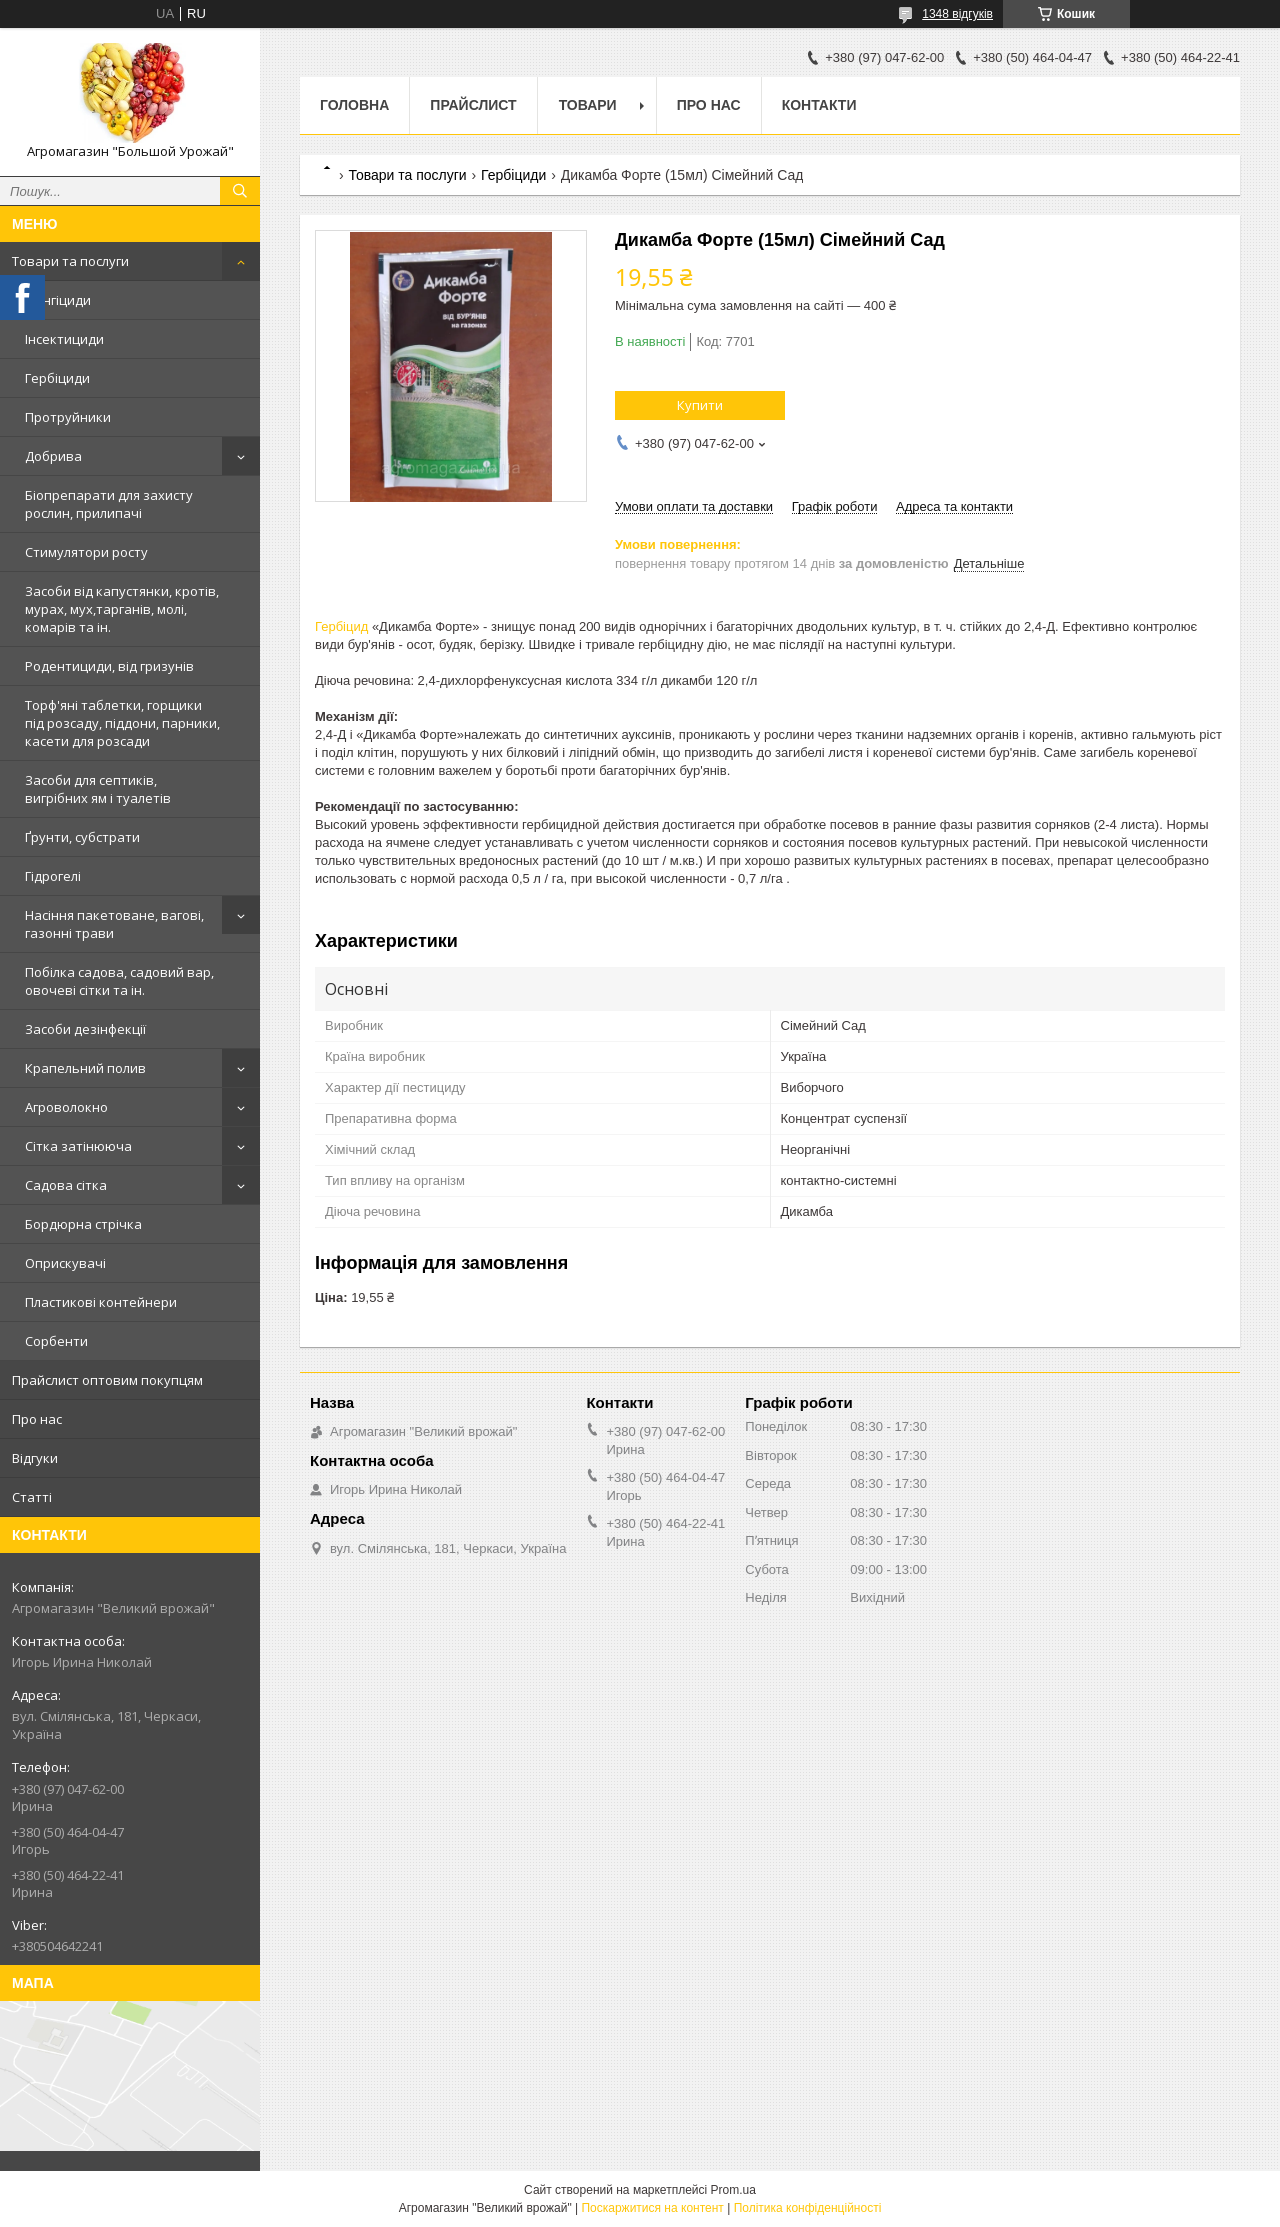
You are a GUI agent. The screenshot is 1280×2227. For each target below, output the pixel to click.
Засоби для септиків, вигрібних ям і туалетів (98, 789)
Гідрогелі (53, 876)
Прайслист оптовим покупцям (107, 1380)
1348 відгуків (957, 14)
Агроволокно (66, 1107)
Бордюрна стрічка (83, 1224)
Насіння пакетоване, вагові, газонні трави (114, 924)
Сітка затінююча (78, 1146)
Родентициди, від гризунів (109, 666)
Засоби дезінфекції (85, 1029)
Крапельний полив (85, 1068)
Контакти (819, 105)
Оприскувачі (65, 1263)
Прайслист (473, 105)
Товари (588, 105)
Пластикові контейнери (101, 1302)
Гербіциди (57, 378)
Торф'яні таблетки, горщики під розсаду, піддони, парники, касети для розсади (122, 723)
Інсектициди (64, 339)
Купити (700, 405)
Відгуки (35, 1458)
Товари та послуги (70, 261)
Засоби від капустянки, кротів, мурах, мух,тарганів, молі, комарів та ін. (122, 609)
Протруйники (68, 417)
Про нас (37, 1419)
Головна (354, 105)
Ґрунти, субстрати (82, 837)
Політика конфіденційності (808, 2208)
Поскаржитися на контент (652, 2208)
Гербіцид (341, 626)
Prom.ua (733, 2190)
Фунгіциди (58, 300)
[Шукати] (240, 191)
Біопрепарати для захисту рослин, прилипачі (109, 504)
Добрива (53, 456)
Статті (32, 1497)
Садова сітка (66, 1185)
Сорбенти (56, 1341)
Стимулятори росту (86, 552)
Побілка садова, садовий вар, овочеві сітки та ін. (119, 981)
